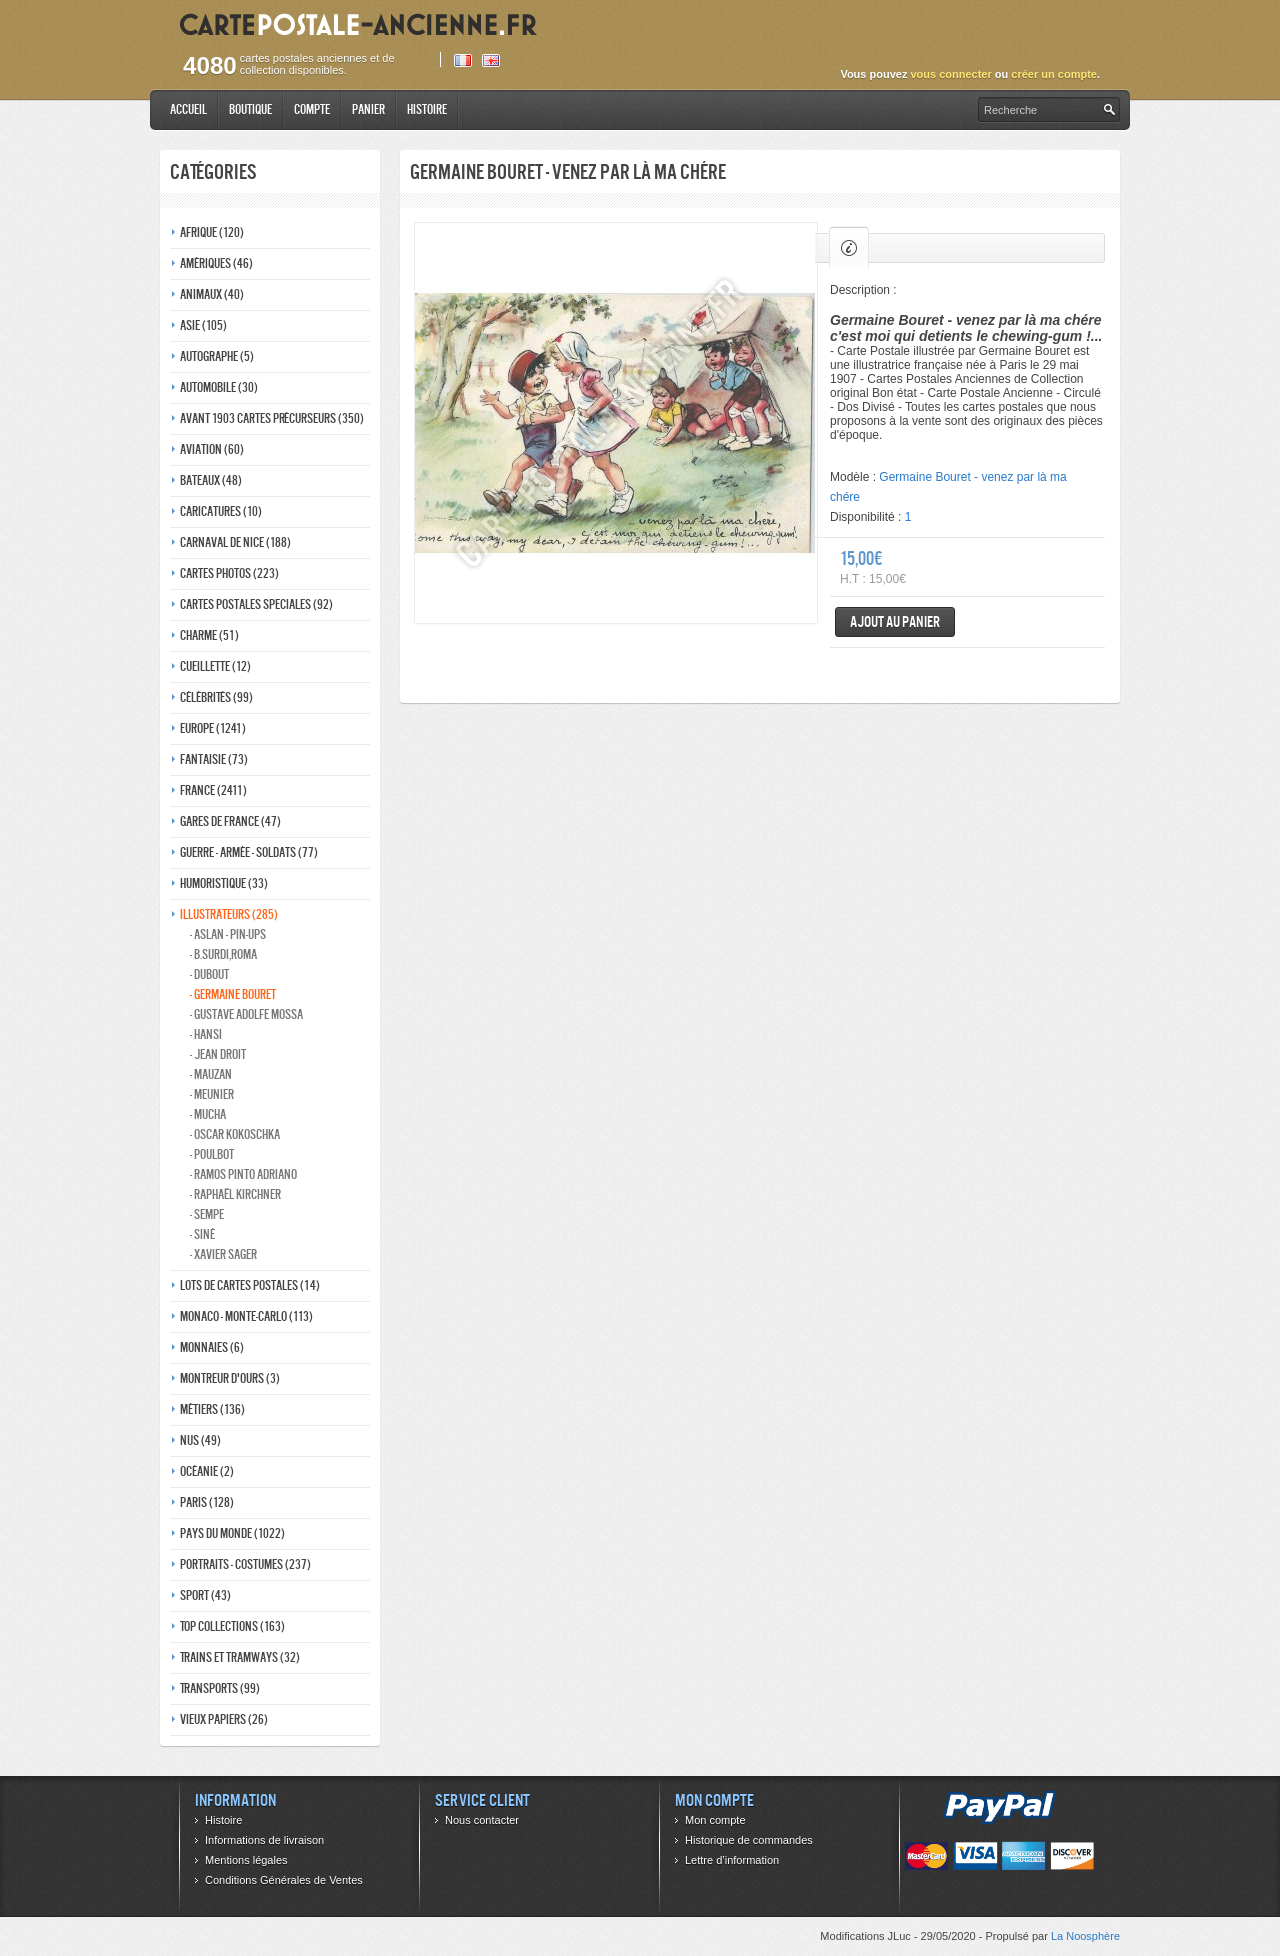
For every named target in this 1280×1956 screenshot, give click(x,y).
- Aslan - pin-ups (228, 934)
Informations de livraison (264, 1840)
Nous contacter (482, 1820)
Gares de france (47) (230, 821)
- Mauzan (211, 1074)
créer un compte (1054, 74)
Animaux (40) (212, 294)
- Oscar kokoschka (235, 1134)
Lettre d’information (732, 1860)
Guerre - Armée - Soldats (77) (249, 852)
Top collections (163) (232, 1626)
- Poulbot (212, 1154)
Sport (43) (205, 1595)
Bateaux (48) (211, 480)
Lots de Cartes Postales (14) (250, 1285)
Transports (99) (220, 1688)
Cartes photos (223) (229, 573)
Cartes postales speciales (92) (256, 604)
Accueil (188, 109)
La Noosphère (1085, 1936)
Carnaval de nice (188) (235, 542)
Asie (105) (203, 325)
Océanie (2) (207, 1471)
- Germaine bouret (233, 994)
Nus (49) (200, 1440)
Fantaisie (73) (214, 759)
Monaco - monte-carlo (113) (246, 1316)
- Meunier (212, 1094)
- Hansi (206, 1034)
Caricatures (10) (221, 511)
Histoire (427, 109)
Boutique (250, 109)
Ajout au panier (895, 621)
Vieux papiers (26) (224, 1719)
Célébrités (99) (216, 697)
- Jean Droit (218, 1054)
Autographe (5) (217, 356)
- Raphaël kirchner (235, 1194)
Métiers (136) (212, 1409)
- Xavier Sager (223, 1254)
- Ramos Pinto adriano (243, 1174)
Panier (368, 109)
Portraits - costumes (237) (245, 1564)
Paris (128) (207, 1502)
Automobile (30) (219, 387)
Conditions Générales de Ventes (284, 1880)
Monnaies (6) (212, 1347)
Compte (312, 109)
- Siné (202, 1234)
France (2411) (213, 790)
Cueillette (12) (215, 666)
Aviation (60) (212, 449)
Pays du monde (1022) (232, 1533)
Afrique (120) (212, 232)
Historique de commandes (749, 1840)
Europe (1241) (213, 728)
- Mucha (208, 1114)
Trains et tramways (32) (240, 1657)
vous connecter (950, 74)
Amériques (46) (216, 263)
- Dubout (209, 974)
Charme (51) (209, 635)
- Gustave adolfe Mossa (246, 1014)
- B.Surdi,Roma (223, 954)
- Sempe (207, 1214)
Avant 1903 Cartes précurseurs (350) (272, 418)
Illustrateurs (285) (229, 914)
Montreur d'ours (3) (230, 1378)
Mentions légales (246, 1860)
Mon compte (715, 1820)
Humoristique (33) (224, 883)
